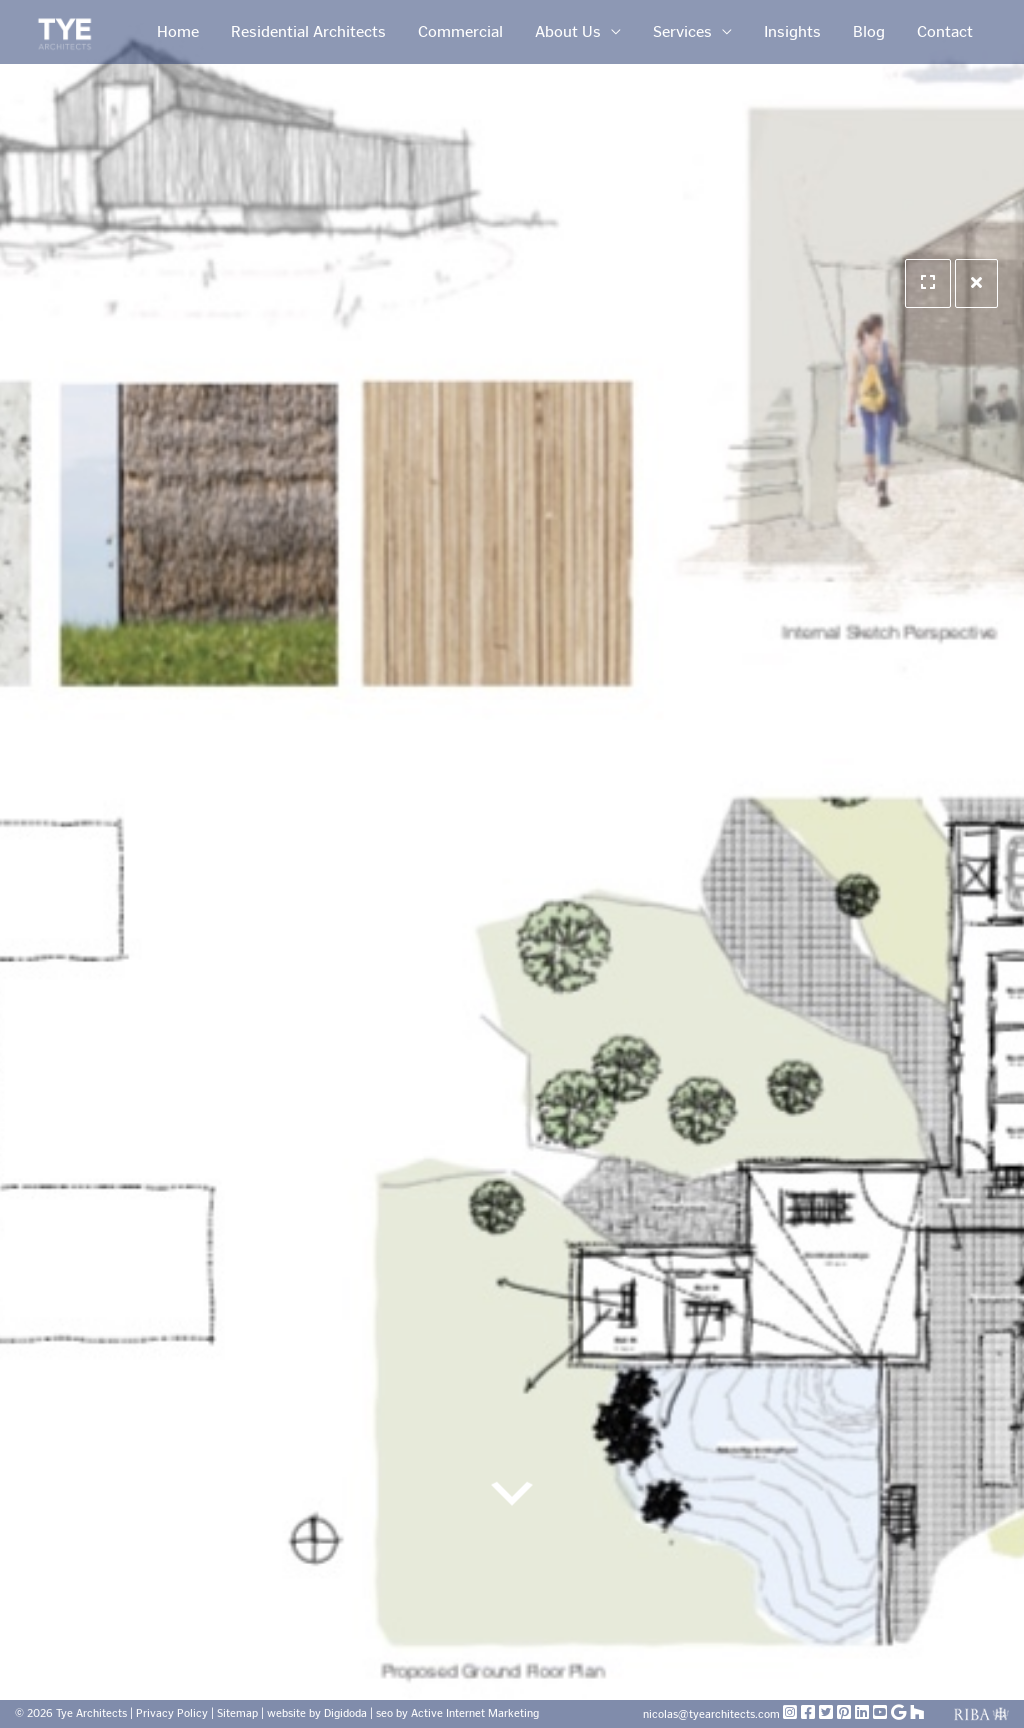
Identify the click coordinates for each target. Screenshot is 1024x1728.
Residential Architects (308, 31)
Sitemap (237, 1713)
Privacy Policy (172, 1713)
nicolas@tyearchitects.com (713, 1714)
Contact (945, 31)
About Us (568, 31)
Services (682, 31)
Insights (792, 31)
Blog (869, 31)
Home (178, 31)
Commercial (460, 31)
